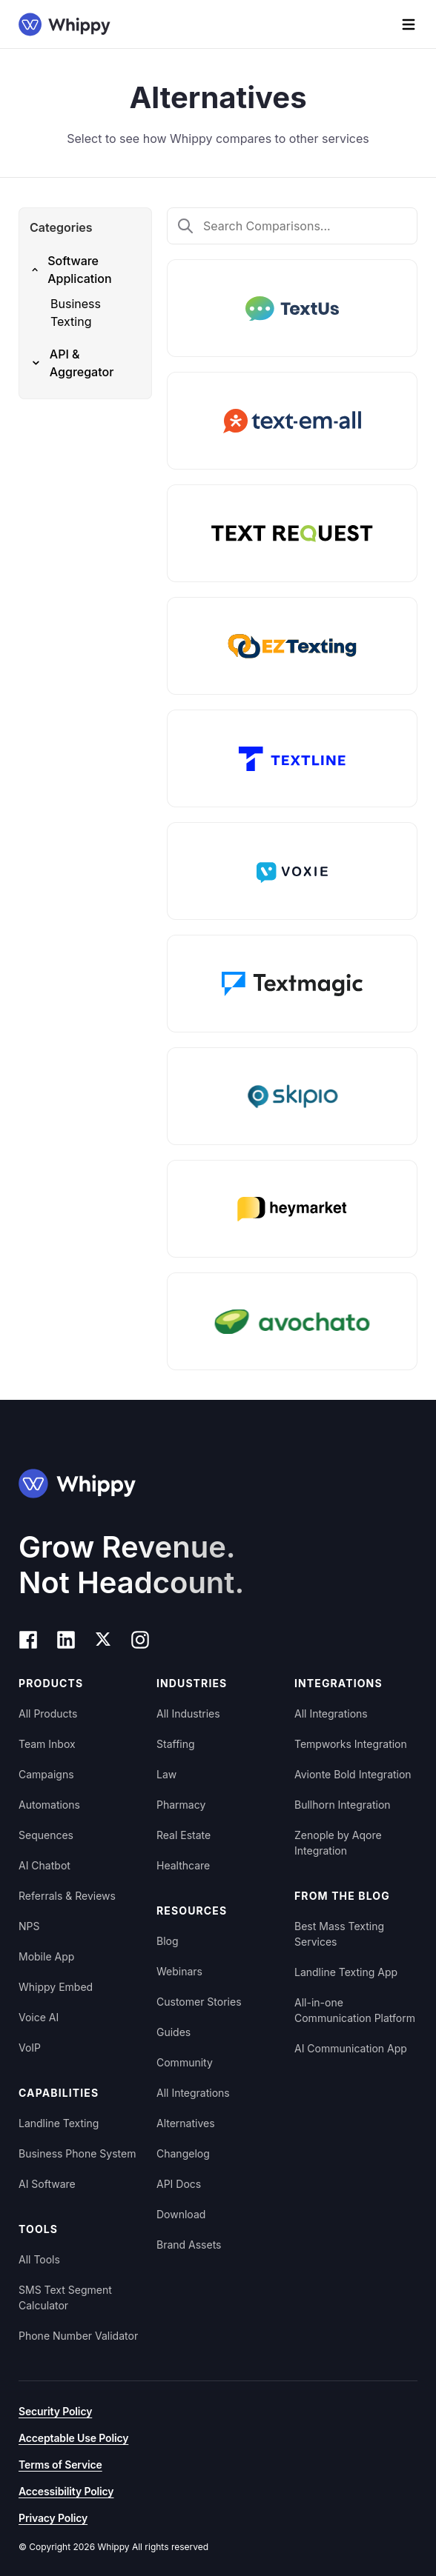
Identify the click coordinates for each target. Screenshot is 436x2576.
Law (166, 1774)
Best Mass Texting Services (339, 1934)
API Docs (178, 2184)
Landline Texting (59, 2123)
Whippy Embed (56, 1987)
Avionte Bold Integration (353, 1774)
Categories (61, 227)
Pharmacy (180, 1804)
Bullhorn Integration (342, 1804)
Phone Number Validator (78, 2335)
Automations (49, 1804)
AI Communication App (350, 2048)
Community (184, 2062)
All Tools (39, 2259)
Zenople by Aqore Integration (338, 1843)
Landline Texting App (345, 1972)
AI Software (47, 2184)
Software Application (71, 269)
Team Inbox (47, 1744)
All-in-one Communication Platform (354, 2010)
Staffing (175, 1744)
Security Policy (55, 2411)
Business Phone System (77, 2153)
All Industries (188, 1713)
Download (180, 2214)
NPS (29, 1926)
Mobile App (46, 1956)
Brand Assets (189, 2244)
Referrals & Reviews (67, 1895)
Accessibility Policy (66, 2491)
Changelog (183, 2153)
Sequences (46, 1835)
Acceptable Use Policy (73, 2438)
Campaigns (46, 1774)
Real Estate (183, 1835)
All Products (48, 1713)
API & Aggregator (71, 363)
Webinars (179, 1971)
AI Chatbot (44, 1865)
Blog (167, 1941)
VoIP (30, 2047)
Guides (173, 2032)
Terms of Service (60, 2464)
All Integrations (193, 2092)
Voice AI (39, 2017)
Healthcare (183, 1865)
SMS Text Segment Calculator (65, 2297)
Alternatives (185, 2123)
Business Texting (75, 312)
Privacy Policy (53, 2518)
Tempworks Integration (350, 1744)
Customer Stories (199, 2001)
